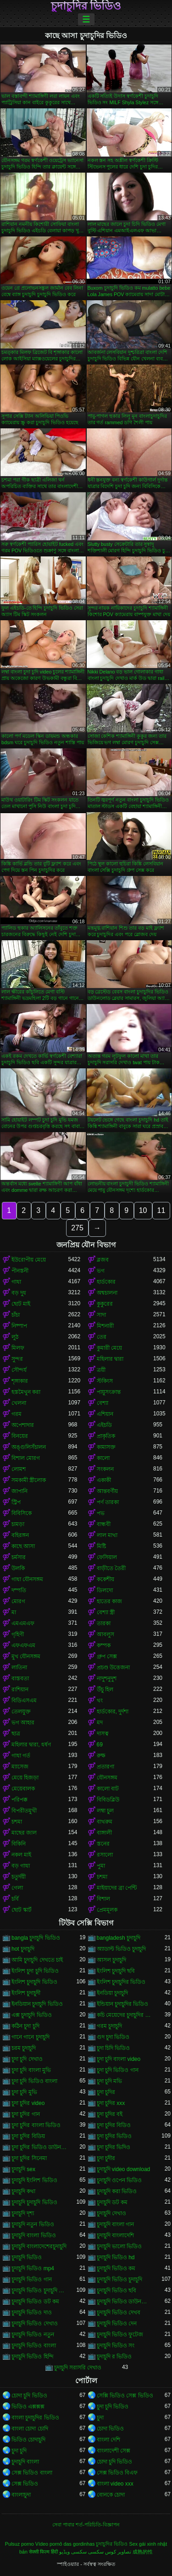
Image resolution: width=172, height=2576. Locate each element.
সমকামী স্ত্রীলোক (28, 1480)
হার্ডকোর (106, 1282)
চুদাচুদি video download (123, 2169)
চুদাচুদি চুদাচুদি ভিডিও (34, 2202)
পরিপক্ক (19, 1799)
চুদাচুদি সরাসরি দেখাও (78, 2367)
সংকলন (105, 1469)
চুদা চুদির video (27, 2103)
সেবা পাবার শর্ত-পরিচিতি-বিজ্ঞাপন (85, 2524)
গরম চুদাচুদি (109, 2026)
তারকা (104, 1623)
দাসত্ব (103, 1733)
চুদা (100, 2417)
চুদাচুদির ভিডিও (86, 6)
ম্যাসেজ (19, 1766)
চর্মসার (18, 1557)
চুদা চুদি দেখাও (27, 2059)
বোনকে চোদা (111, 2495)
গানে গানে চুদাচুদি (30, 2037)
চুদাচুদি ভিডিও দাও (31, 2312)
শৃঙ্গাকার (19, 1381)
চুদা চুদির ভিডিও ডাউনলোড (39, 2147)
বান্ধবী (104, 1524)
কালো (103, 1458)
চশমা (16, 1821)
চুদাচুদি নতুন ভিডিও (32, 2224)
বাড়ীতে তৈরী (111, 1568)
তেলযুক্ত (21, 1711)
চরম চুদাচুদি (23, 2048)
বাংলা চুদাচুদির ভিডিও (35, 2417)
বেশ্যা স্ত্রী (106, 1612)
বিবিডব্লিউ (108, 1799)
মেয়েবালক (23, 1788)
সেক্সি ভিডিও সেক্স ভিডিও (125, 2395)
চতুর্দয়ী (18, 1877)
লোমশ (18, 1469)
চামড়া (17, 1524)
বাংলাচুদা (21, 2495)
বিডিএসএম (24, 1700)
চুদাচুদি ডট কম (112, 2202)
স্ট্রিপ (16, 1502)
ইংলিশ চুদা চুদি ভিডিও (35, 1971)
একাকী (104, 1480)
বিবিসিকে (21, 1513)
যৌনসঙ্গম (107, 1777)
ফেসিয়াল (107, 1557)
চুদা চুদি (19, 2450)
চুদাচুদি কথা (23, 2191)
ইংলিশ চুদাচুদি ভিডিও (34, 1982)
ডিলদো (105, 1590)
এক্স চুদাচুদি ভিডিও (31, 2015)
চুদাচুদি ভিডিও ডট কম (35, 2301)
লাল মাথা (107, 1535)
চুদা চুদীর (106, 2158)
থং (100, 1700)
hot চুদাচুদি (22, 1949)
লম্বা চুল (105, 1810)
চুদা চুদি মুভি (24, 2092)
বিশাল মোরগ (25, 1458)
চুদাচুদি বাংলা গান (115, 2224)
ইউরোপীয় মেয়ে (28, 1260)
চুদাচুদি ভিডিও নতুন (32, 2334)
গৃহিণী (17, 1634)
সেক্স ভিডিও (24, 2484)
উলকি (18, 1568)
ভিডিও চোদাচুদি (28, 2439)
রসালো (105, 1855)
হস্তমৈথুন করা (25, 1392)
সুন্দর (17, 1359)
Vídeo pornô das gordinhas (65, 2544)
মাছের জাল (24, 1833)
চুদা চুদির (106, 2092)
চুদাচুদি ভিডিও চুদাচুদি (120, 2279)
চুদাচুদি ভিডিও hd (116, 2257)
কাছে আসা (23, 1546)
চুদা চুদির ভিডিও (114, 2136)
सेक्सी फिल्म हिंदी (43, 2551)
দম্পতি (18, 1590)
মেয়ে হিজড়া (25, 1777)
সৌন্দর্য (19, 1370)
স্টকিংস (105, 1381)
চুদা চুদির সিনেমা (29, 2158)
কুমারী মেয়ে (109, 1348)
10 (143, 1210)
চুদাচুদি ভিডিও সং (116, 2345)
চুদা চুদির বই (110, 2114)
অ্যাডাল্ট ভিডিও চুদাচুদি (121, 1949)
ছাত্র (15, 1733)
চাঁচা (15, 1315)
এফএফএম (23, 1645)
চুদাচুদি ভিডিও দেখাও (34, 2323)
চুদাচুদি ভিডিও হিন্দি (32, 2356)
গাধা (16, 1282)
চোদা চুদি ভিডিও (29, 2395)
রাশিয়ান (19, 1689)
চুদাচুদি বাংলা (25, 2461)
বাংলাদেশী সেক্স (113, 2450)
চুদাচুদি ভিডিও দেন (117, 2323)
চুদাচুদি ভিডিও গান (31, 2279)
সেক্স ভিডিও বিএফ (117, 2472)
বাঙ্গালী (104, 1833)
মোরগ (18, 1601)
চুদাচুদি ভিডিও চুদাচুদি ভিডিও (39, 2290)
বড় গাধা (20, 1866)
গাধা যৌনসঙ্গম (27, 1579)
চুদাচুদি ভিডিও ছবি (117, 2290)
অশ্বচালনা (107, 1293)
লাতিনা (19, 1667)
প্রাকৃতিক (106, 1436)
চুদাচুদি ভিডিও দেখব (119, 2312)
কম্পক (104, 1645)
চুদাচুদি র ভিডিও (114, 2356)
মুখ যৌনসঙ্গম (25, 1656)
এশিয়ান (105, 1414)
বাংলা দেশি (108, 2439)
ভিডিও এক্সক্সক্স (27, 2406)
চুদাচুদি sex (23, 2169)
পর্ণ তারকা (108, 1502)
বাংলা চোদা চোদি (29, 2428)
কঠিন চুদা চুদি (25, 2026)
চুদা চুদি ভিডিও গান (118, 2070)
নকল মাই (21, 1855)
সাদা (101, 1315)
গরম (16, 1414)
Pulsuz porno (19, 2544)
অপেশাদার (22, 1425)
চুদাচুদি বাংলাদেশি (115, 2235)
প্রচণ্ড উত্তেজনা (113, 1667)
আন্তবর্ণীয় (107, 1491)
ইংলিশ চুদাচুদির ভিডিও (121, 1982)
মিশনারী (105, 1326)
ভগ (101, 1271)
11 (161, 1210)
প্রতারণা (105, 1766)
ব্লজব (103, 1260)
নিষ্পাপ (19, 1326)
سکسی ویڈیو (73, 2551)
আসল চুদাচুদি (111, 1960)
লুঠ (14, 1337)
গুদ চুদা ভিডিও (113, 2037)
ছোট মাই (20, 1304)
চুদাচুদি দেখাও (111, 2213)
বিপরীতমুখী (24, 1810)
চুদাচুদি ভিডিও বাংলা (33, 2345)
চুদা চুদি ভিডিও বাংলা (34, 2081)
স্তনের (103, 1844)
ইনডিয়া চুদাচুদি (112, 1993)
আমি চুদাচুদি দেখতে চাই (37, 1960)
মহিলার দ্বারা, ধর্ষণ (31, 1744)
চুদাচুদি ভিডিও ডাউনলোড (125, 2301)
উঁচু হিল (105, 1689)
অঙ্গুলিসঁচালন (28, 1447)
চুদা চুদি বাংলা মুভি (31, 2070)
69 (100, 1744)
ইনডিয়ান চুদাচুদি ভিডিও (37, 2004)
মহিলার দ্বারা (110, 1359)
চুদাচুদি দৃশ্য (22, 2213)
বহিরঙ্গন (20, 1535)
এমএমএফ (22, 1623)
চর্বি (15, 1899)
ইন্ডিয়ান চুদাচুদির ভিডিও (123, 2004)
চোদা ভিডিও (110, 2428)
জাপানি (19, 1491)
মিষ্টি (101, 1546)
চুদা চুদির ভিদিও (114, 2147)
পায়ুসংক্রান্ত (109, 1392)
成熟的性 (143, 2551)
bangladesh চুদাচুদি (118, 1938)
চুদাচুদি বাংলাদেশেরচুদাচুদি (39, 2246)
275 (77, 1228)
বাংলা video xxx (115, 2484)
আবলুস (105, 1634)
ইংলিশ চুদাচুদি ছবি (116, 1971)
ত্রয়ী (101, 1370)
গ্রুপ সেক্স (107, 1656)
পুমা (101, 1866)
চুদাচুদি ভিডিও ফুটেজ (120, 2334)
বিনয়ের (19, 1436)
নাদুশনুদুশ (107, 1678)
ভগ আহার (22, 1722)
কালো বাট (108, 1788)
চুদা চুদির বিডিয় (28, 2136)
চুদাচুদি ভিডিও (26, 2257)
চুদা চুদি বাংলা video (119, 2059)
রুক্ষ (101, 1755)
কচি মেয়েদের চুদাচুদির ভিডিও (125, 2015)
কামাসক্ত (106, 1447)
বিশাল (103, 1899)
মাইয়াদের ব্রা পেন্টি (117, 1888)
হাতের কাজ (109, 1601)
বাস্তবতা (20, 1678)
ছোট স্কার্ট (21, 1910)
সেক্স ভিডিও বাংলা (31, 2472)
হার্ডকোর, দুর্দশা (113, 1711)
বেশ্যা (102, 1403)
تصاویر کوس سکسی (109, 2551)
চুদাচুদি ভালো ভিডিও (119, 2246)
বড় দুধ (18, 1293)
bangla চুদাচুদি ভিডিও (35, 1938)
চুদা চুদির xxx (111, 2103)
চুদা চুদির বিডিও (114, 2125)
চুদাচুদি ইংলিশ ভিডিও (34, 2180)
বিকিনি (18, 1844)
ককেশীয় (105, 1579)
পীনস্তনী (19, 1271)
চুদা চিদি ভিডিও (113, 2048)
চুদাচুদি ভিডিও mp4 (32, 2268)
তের (101, 1337)
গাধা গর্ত (20, 1755)
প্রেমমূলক (107, 1910)
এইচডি (104, 1425)
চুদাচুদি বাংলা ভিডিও (33, 2235)
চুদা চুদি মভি (109, 2081)
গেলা (17, 1888)
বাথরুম (104, 1821)
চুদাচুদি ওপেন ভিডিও (119, 2180)
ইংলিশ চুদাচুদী (25, 1993)
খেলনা (18, 1403)
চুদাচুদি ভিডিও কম (116, 2268)
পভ (101, 1513)
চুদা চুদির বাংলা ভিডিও (36, 2125)
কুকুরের (105, 1304)
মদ (100, 1722)
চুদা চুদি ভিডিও (113, 2406)
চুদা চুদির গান (25, 2114)
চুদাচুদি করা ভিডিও (117, 2191)
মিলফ (17, 1348)
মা (13, 1612)
